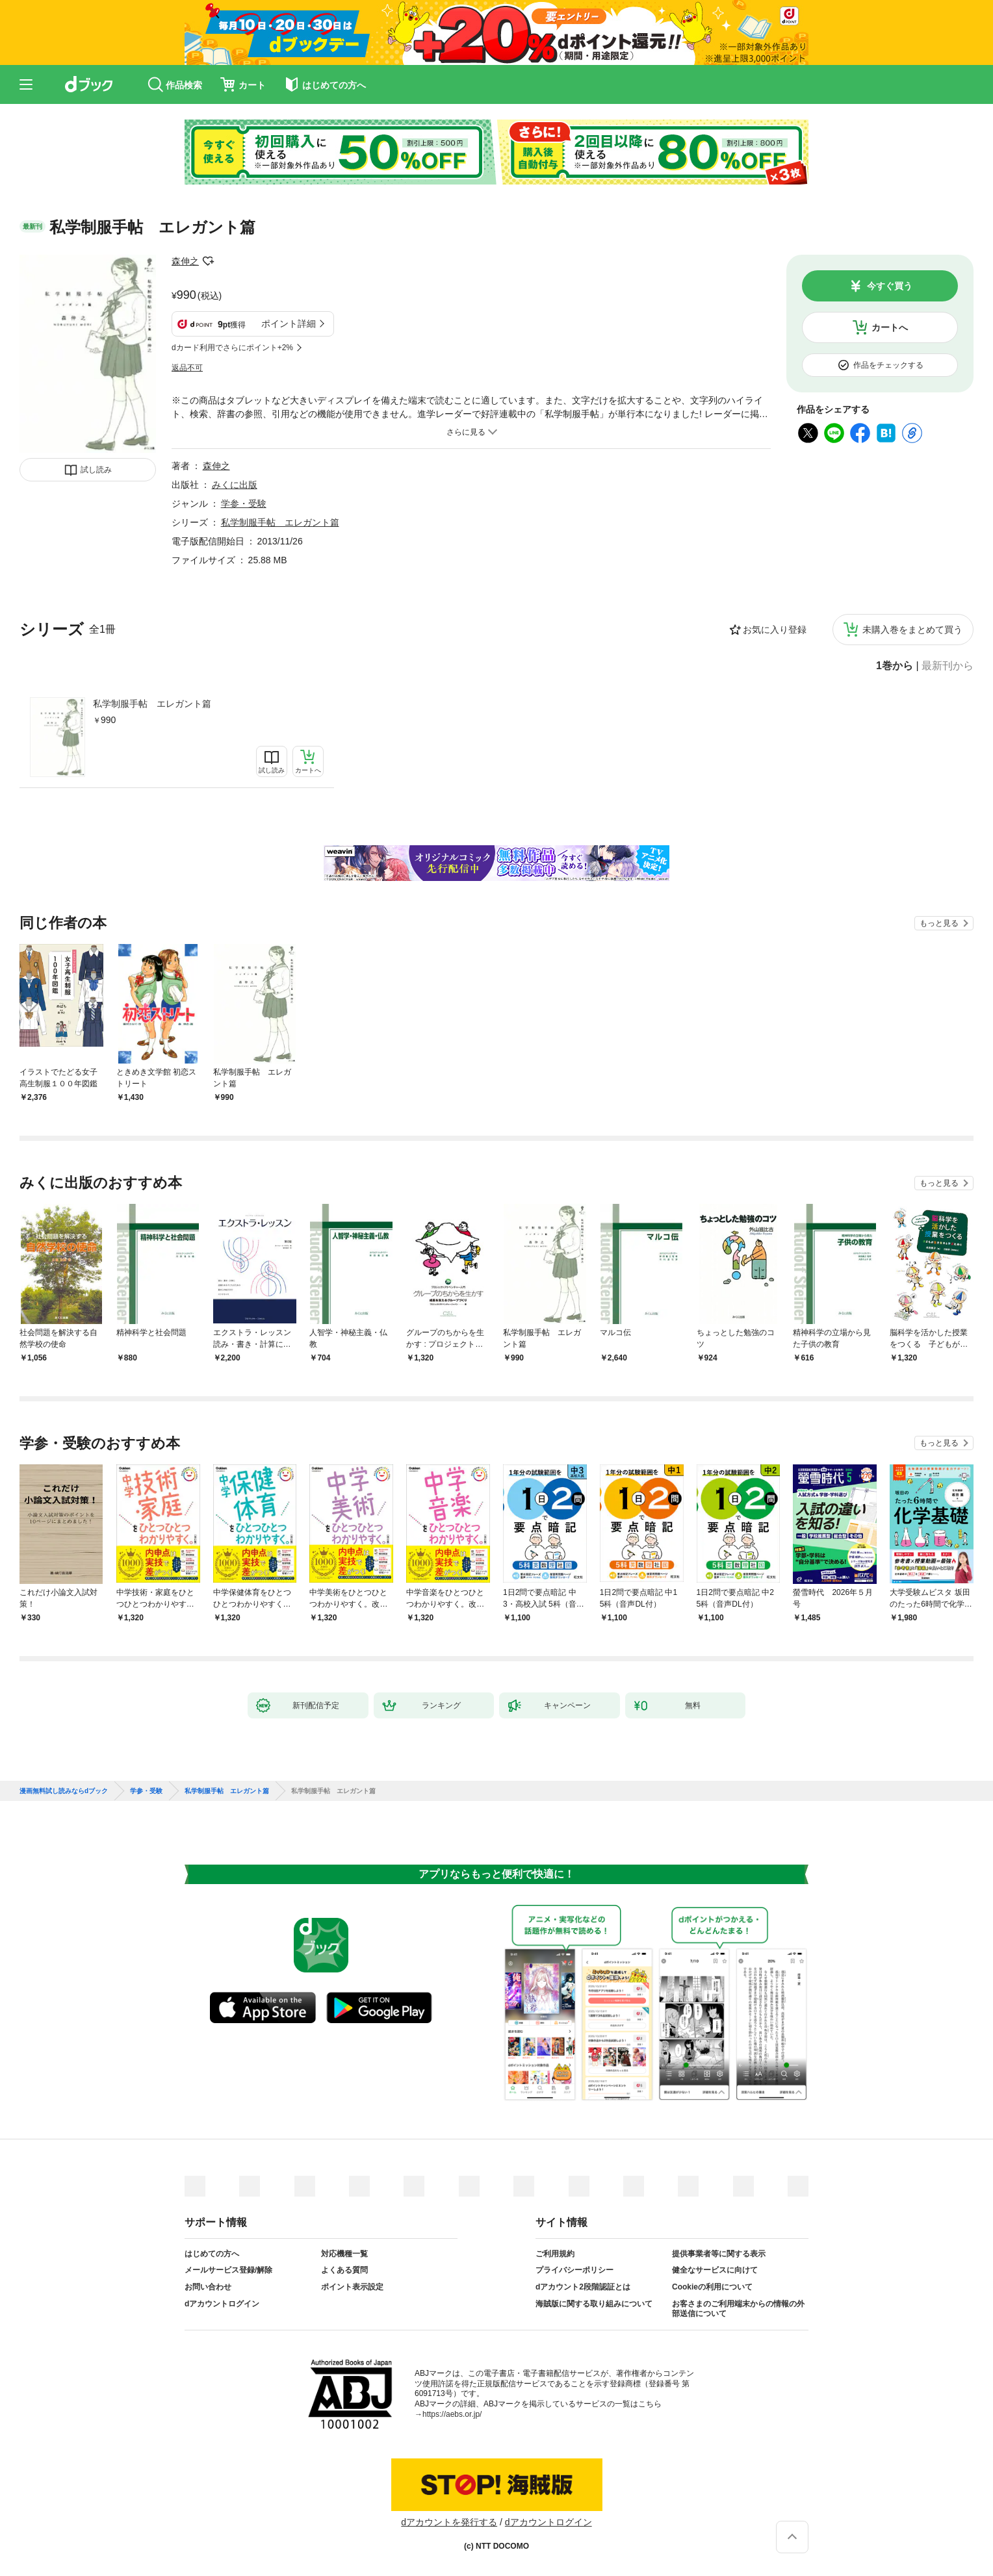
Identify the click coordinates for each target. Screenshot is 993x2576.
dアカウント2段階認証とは (582, 2286)
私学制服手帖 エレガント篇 (152, 703)
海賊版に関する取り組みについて (593, 2303)
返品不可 (187, 367)
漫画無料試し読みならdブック (63, 1791)
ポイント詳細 (288, 323)
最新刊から (948, 666)
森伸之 (185, 261)
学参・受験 (243, 503)
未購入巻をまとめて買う (912, 629)
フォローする (207, 261)
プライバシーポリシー (574, 2270)
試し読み (96, 469)
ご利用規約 (554, 2253)
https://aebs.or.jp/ (452, 2414)
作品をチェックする (888, 365)
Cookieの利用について (712, 2286)
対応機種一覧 (344, 2253)
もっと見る (939, 923)
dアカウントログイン (222, 2303)
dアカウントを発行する (449, 2522)
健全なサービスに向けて (715, 2270)
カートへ (889, 327)
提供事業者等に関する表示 (719, 2253)
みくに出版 (234, 484)
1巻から (894, 666)
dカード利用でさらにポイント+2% (232, 347)
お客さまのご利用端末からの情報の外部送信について (738, 2309)
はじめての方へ (212, 2253)
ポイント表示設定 (352, 2286)
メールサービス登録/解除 (228, 2270)
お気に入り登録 (774, 629)
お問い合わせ (208, 2286)
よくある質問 (344, 2270)
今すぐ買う (889, 286)
